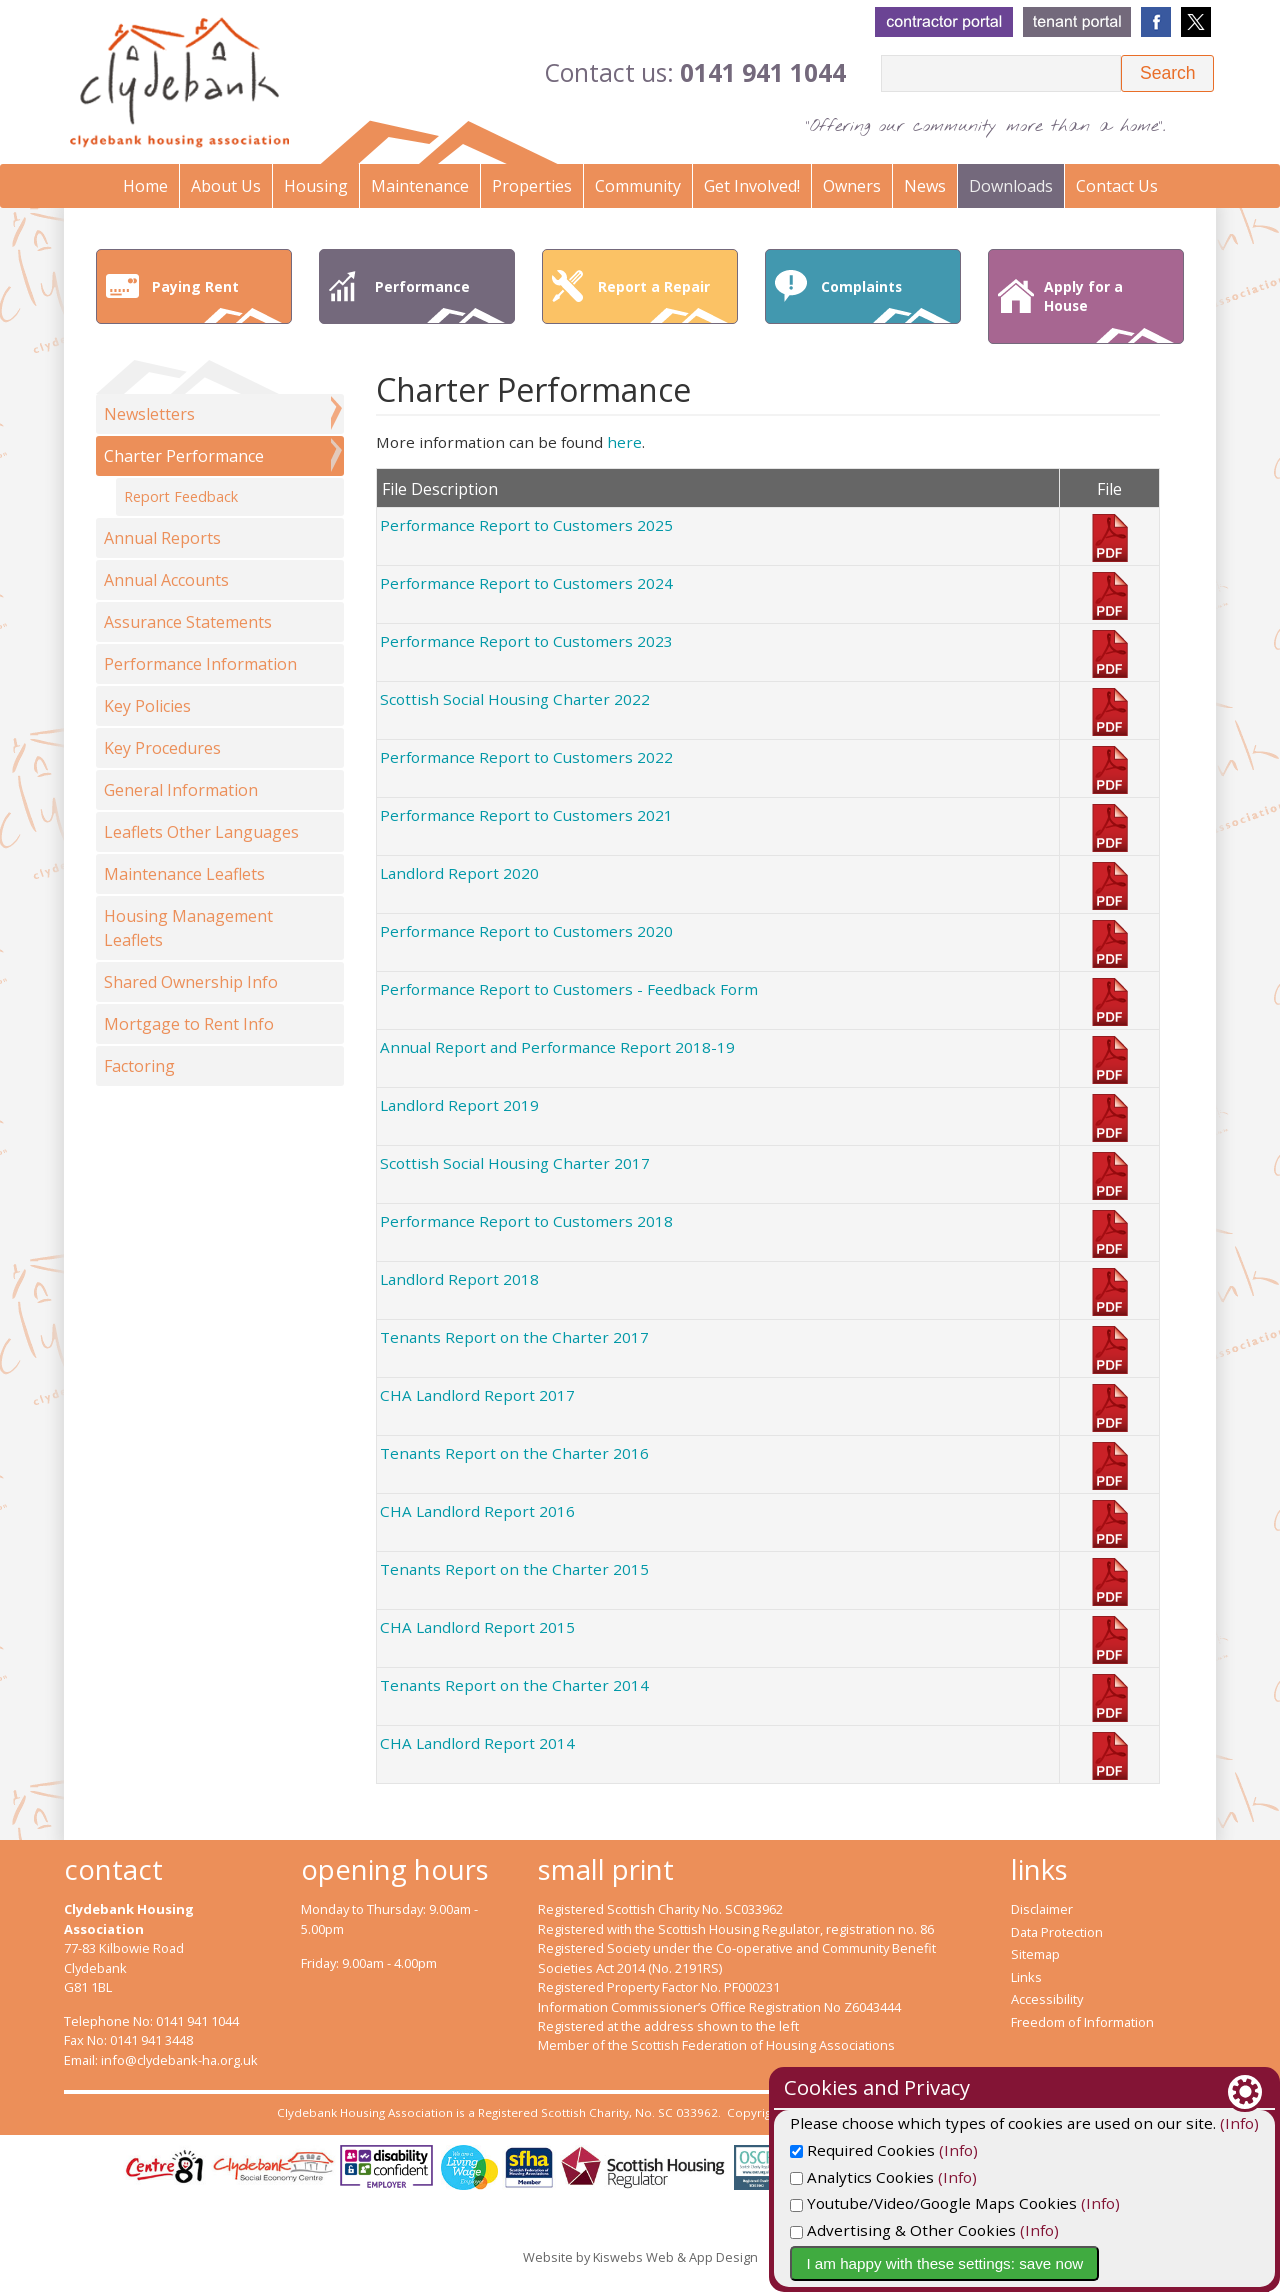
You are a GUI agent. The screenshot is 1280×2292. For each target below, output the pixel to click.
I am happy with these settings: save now (1056, 2263)
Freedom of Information (1082, 2022)
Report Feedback (181, 496)
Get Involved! (752, 186)
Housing (316, 186)
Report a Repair (663, 300)
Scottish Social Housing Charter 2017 (515, 1163)
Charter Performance (184, 456)
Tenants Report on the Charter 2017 (514, 1337)
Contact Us (1117, 186)
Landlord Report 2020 (459, 873)
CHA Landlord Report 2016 (477, 1511)
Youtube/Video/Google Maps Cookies (1045, 2203)
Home (145, 186)
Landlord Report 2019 (459, 1105)
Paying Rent (217, 300)
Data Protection (1057, 1932)
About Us (226, 186)
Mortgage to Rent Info (189, 1024)
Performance (440, 300)
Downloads (1011, 186)
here (624, 442)
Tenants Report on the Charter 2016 (514, 1453)
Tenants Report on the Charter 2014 (514, 1685)
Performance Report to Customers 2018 (526, 1221)
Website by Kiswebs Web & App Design (640, 2257)
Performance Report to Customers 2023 (526, 641)
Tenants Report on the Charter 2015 (514, 1569)
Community (638, 186)
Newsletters (149, 414)
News (925, 186)
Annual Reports (162, 538)
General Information (181, 790)
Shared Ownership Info (191, 982)
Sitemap (1035, 1954)
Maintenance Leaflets (184, 874)
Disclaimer (1042, 1909)
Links (1026, 1977)
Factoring (139, 1066)
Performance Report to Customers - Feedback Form (569, 989)
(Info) (1070, 2150)
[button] (1167, 73)
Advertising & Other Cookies (1015, 2230)
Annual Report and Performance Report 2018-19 (557, 1047)
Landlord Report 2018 (459, 1279)
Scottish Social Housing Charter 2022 (515, 699)
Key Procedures (162, 748)
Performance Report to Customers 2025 (526, 525)
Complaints (886, 300)
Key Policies (147, 706)
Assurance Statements (188, 622)
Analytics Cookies (974, 2177)
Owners (852, 186)
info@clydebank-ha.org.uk (179, 2060)
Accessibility (1047, 1999)
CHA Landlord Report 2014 (477, 1743)
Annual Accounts (166, 580)
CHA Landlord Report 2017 (477, 1395)
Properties (532, 186)
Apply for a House (1109, 310)
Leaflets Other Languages (201, 832)
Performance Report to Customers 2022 (526, 757)
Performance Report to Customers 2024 (526, 583)
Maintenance (420, 186)
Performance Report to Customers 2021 (526, 815)
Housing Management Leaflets (188, 928)
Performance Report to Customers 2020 (526, 931)
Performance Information (200, 664)
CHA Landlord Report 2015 (477, 1627)
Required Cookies (974, 2150)
